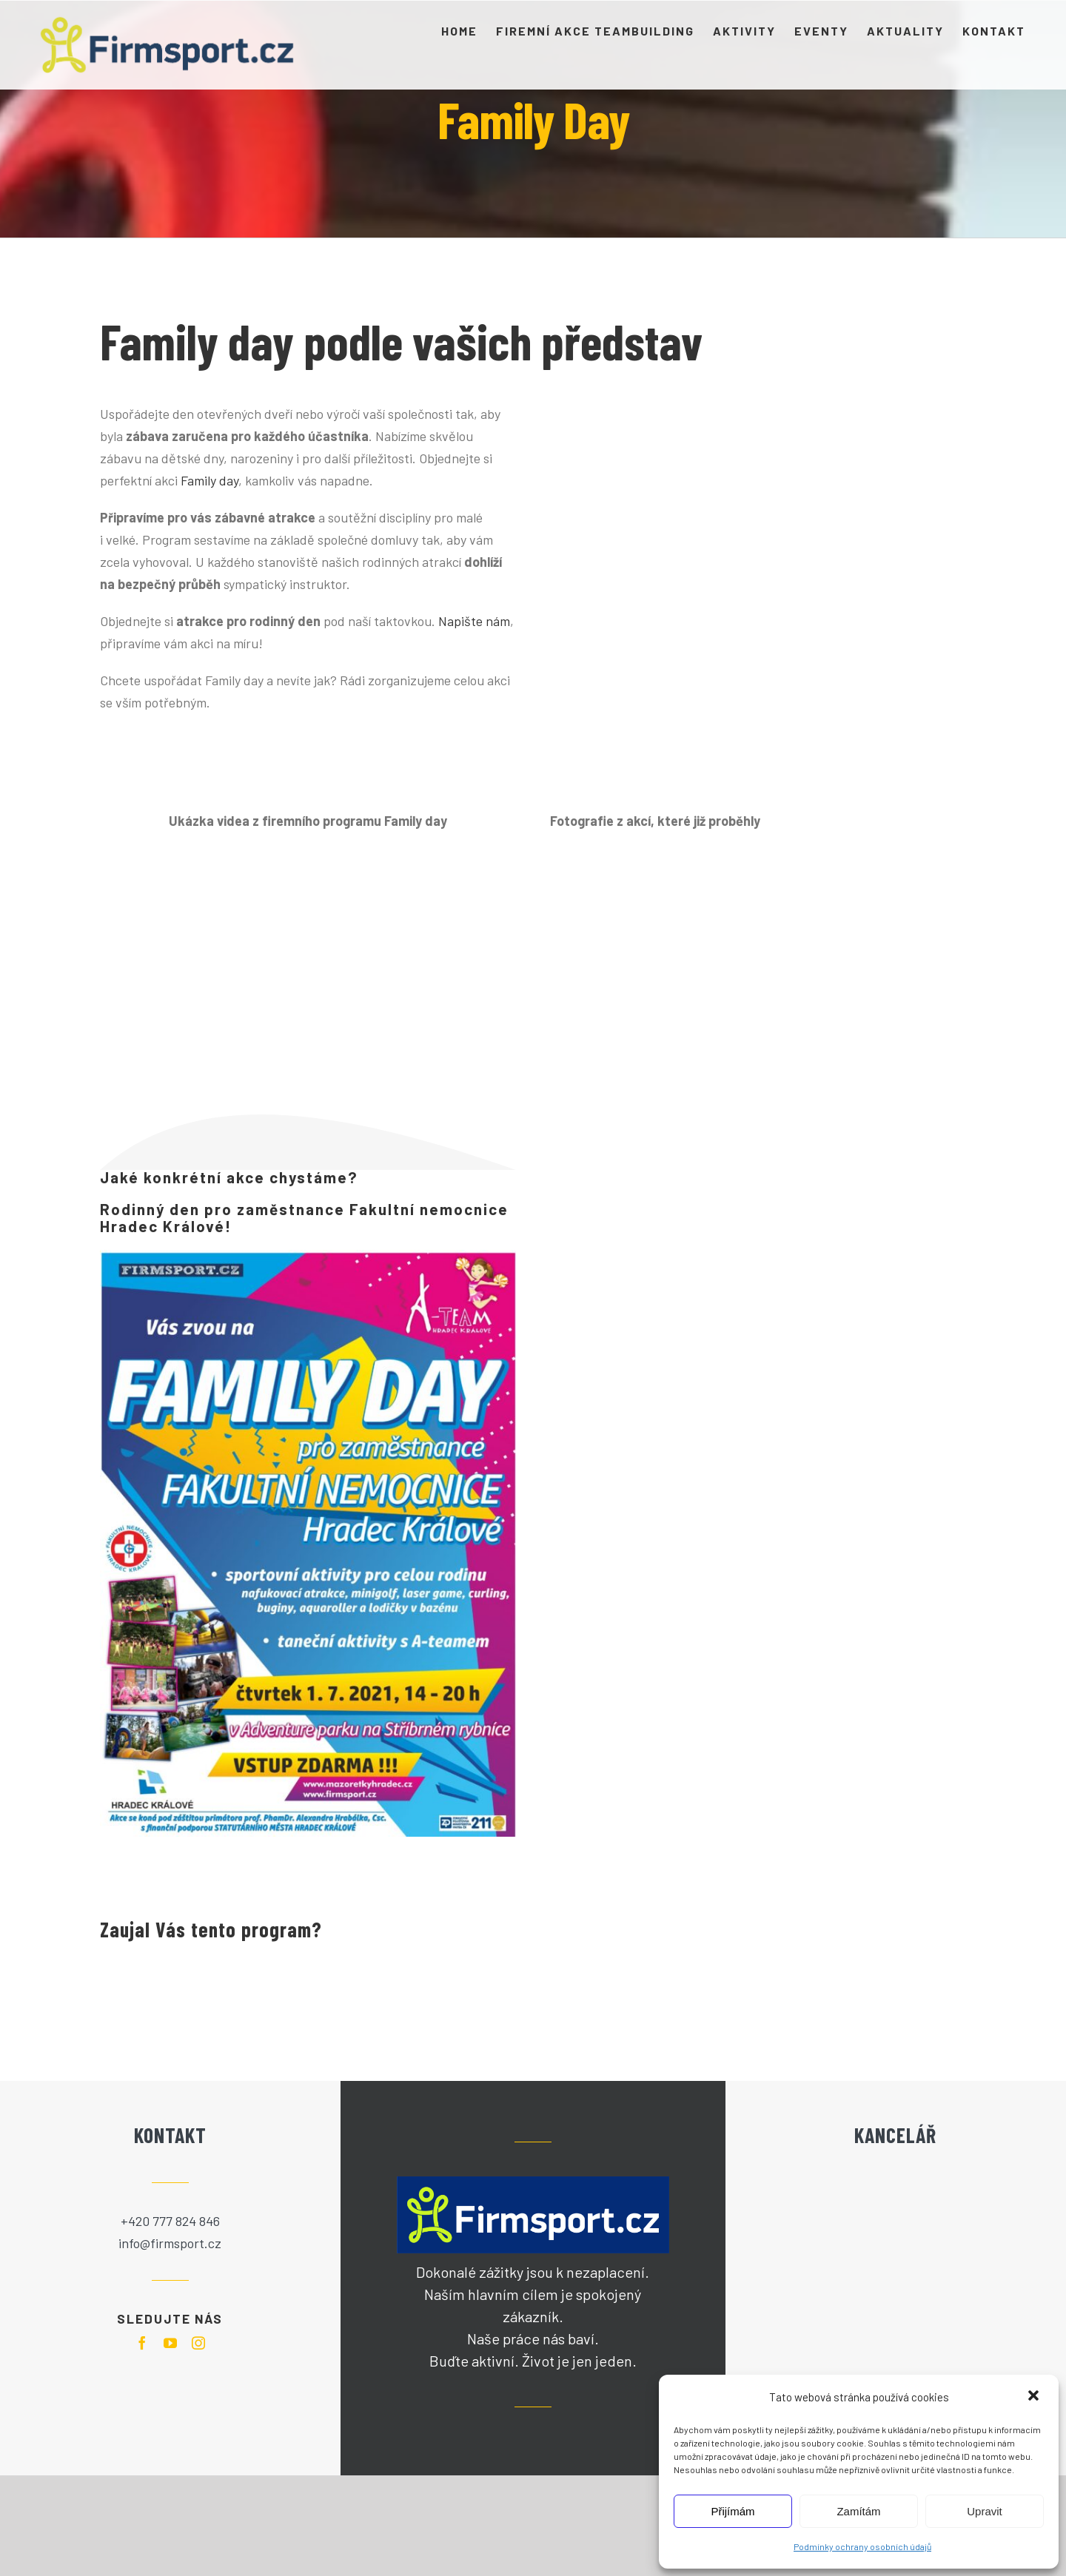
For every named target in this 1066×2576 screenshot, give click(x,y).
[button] (1035, 2397)
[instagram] (198, 2343)
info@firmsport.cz (169, 2243)
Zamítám (858, 2511)
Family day (209, 480)
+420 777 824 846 (170, 2221)
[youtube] (170, 2343)
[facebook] (142, 2343)
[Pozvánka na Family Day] (308, 1543)
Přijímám (732, 2511)
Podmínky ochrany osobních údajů (862, 2546)
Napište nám (474, 621)
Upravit (984, 2511)
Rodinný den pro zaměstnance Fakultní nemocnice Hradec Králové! (304, 1217)
